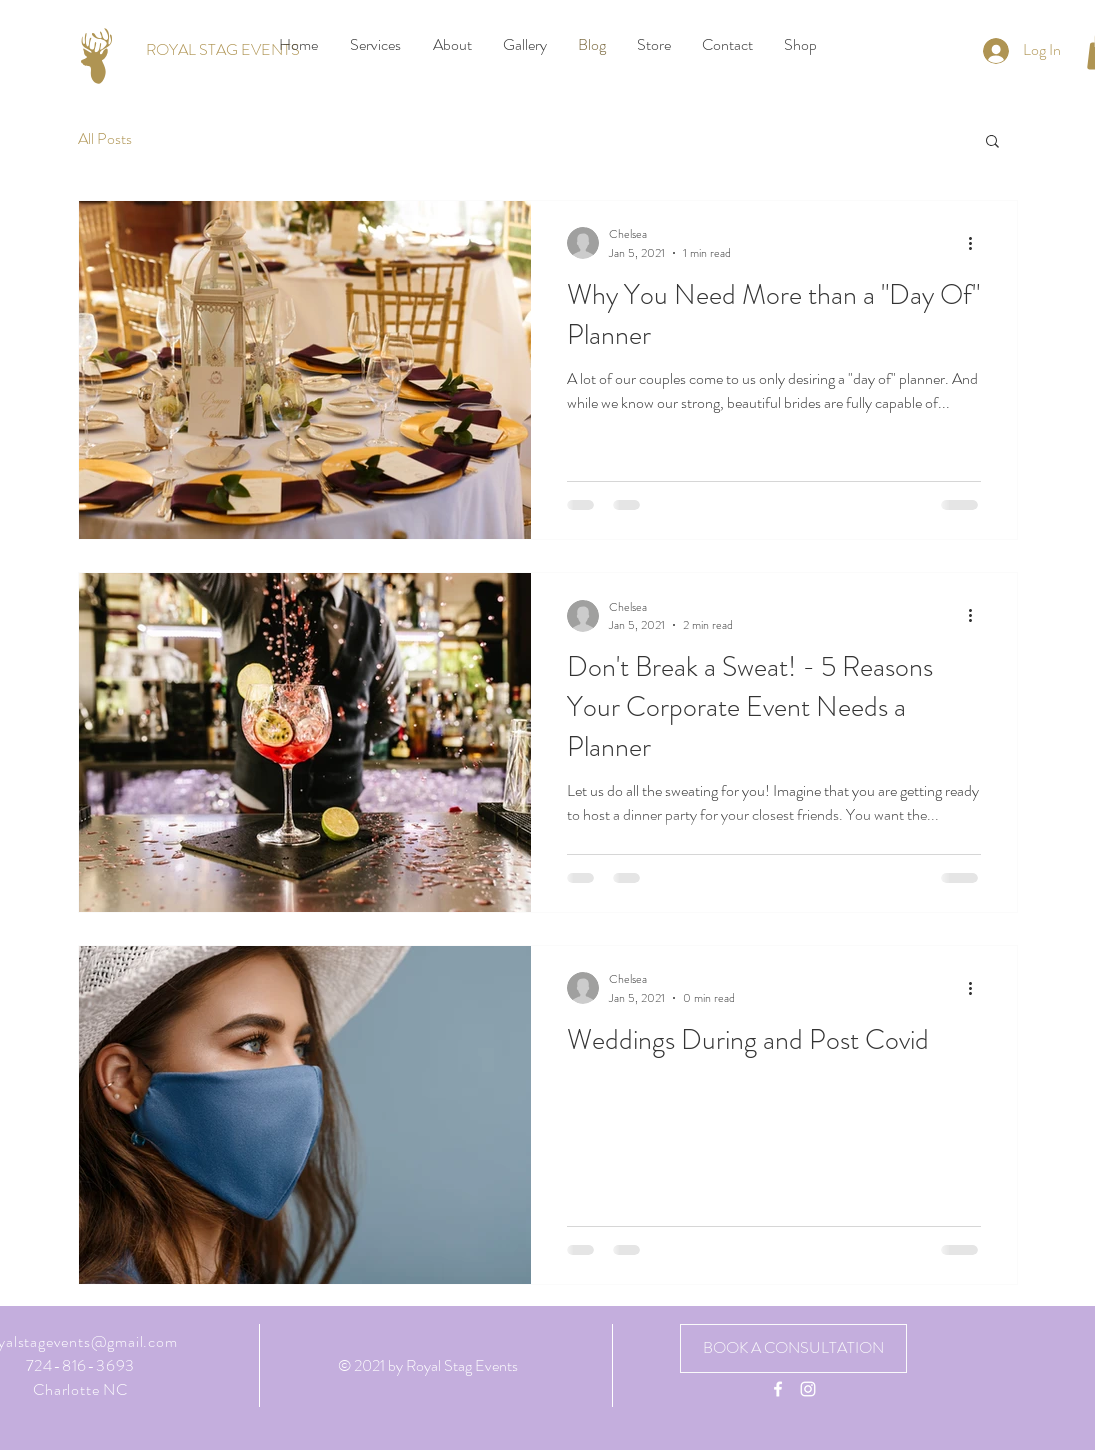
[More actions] (978, 243)
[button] (992, 142)
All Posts (105, 139)
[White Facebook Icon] (778, 1389)
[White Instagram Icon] (808, 1389)
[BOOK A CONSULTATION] (793, 1348)
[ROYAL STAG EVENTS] (223, 50)
